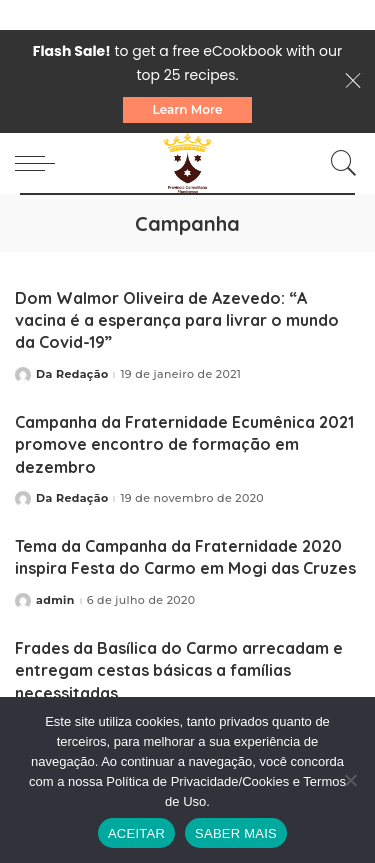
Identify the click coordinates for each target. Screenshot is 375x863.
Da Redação (72, 374)
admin (55, 600)
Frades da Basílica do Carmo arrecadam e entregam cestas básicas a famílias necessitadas (179, 670)
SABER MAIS (236, 833)
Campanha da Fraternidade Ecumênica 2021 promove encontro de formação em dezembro (184, 444)
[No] (350, 780)
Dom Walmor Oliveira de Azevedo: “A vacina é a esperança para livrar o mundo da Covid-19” (177, 320)
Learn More (188, 109)
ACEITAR (136, 833)
